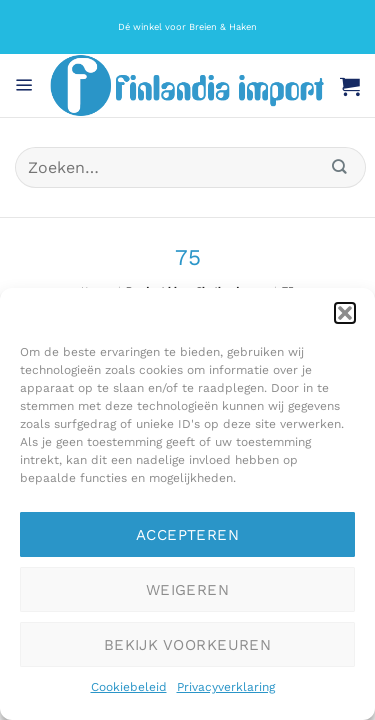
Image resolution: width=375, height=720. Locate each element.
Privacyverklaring (226, 687)
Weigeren (188, 590)
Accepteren (188, 535)
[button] (345, 313)
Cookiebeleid (129, 687)
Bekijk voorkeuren (188, 645)
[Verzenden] (340, 167)
